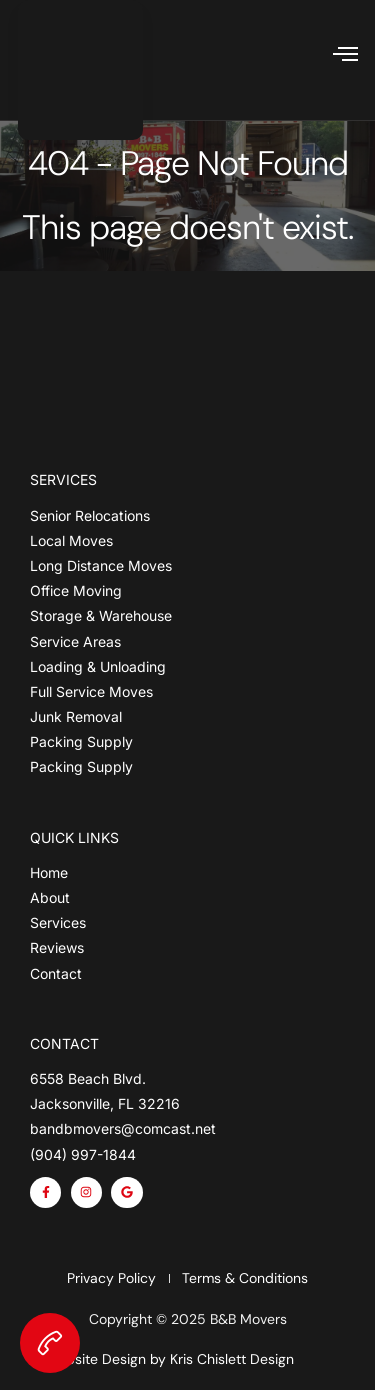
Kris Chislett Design (232, 1359)
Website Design (95, 1359)
